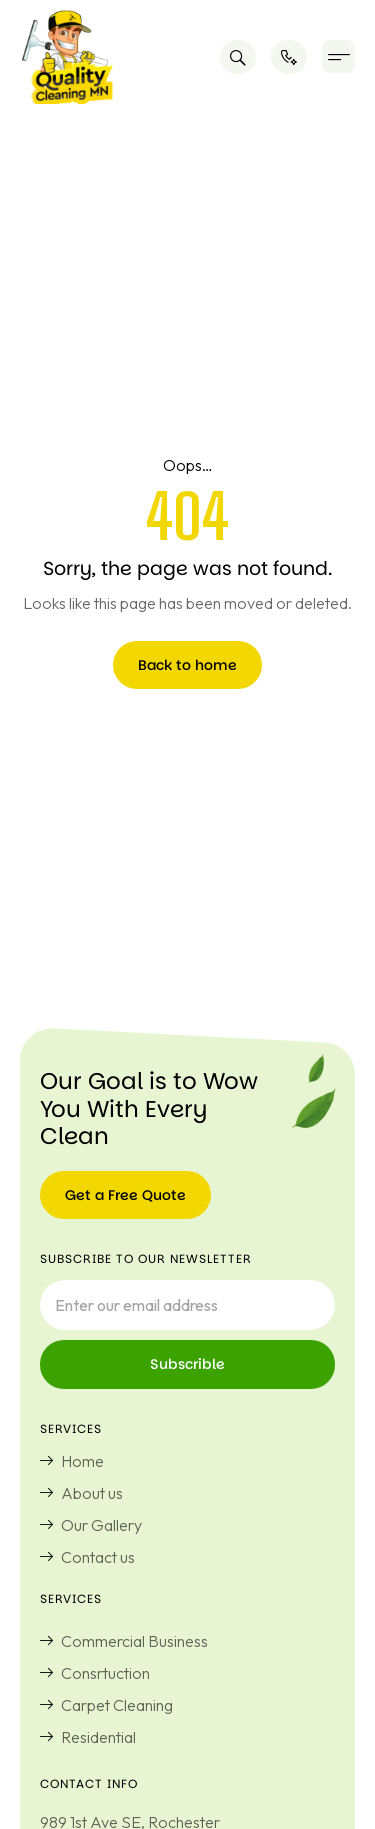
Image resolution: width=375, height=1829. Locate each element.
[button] (338, 56)
